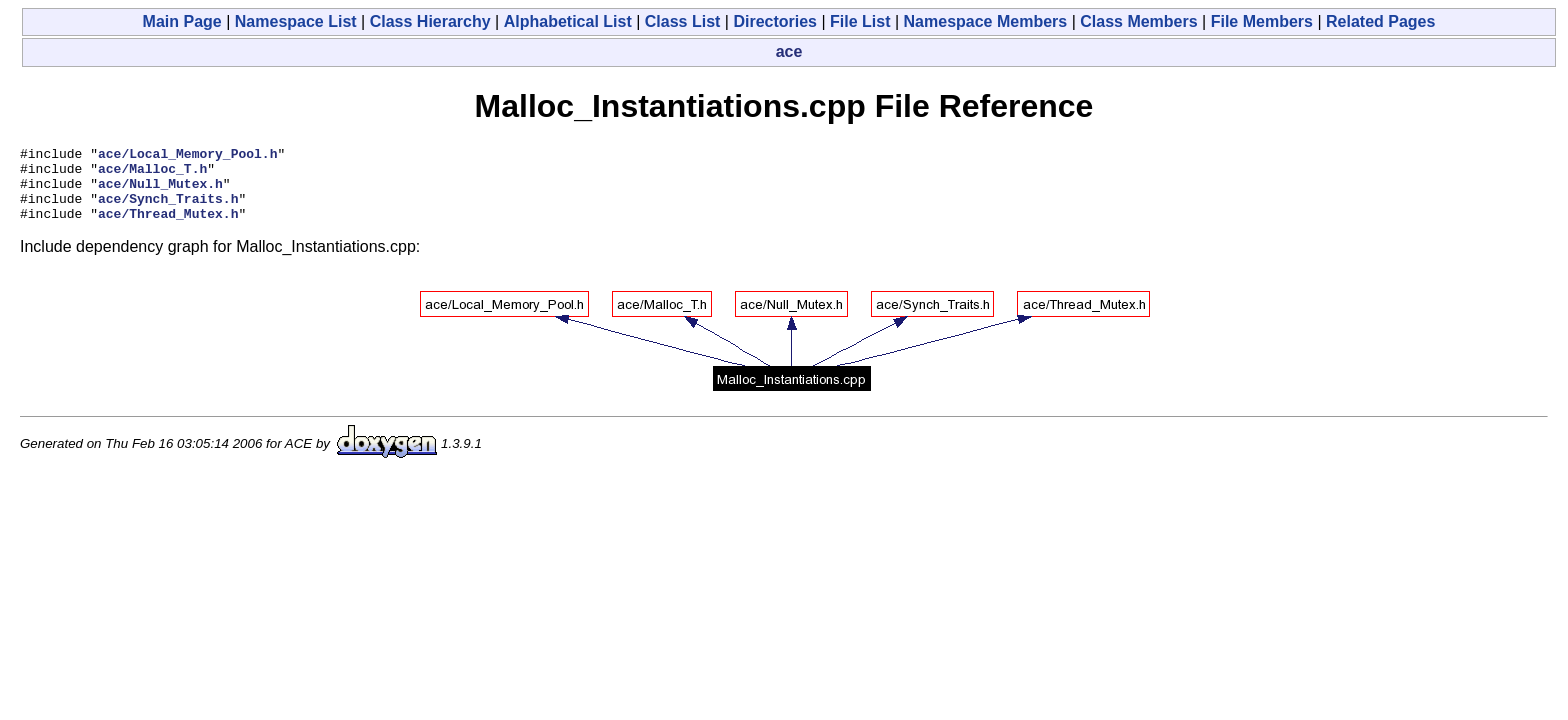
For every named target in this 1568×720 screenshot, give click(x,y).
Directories (775, 21)
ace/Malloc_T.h (152, 174)
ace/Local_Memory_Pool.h (187, 156)
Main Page (182, 21)
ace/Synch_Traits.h (168, 210)
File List (860, 21)
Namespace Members (986, 21)
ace (789, 51)
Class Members (1138, 21)
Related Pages (1380, 21)
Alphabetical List (568, 21)
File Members (1262, 21)
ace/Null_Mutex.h (160, 192)
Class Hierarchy (430, 21)
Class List (683, 21)
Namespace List (296, 21)
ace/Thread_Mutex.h (168, 228)
